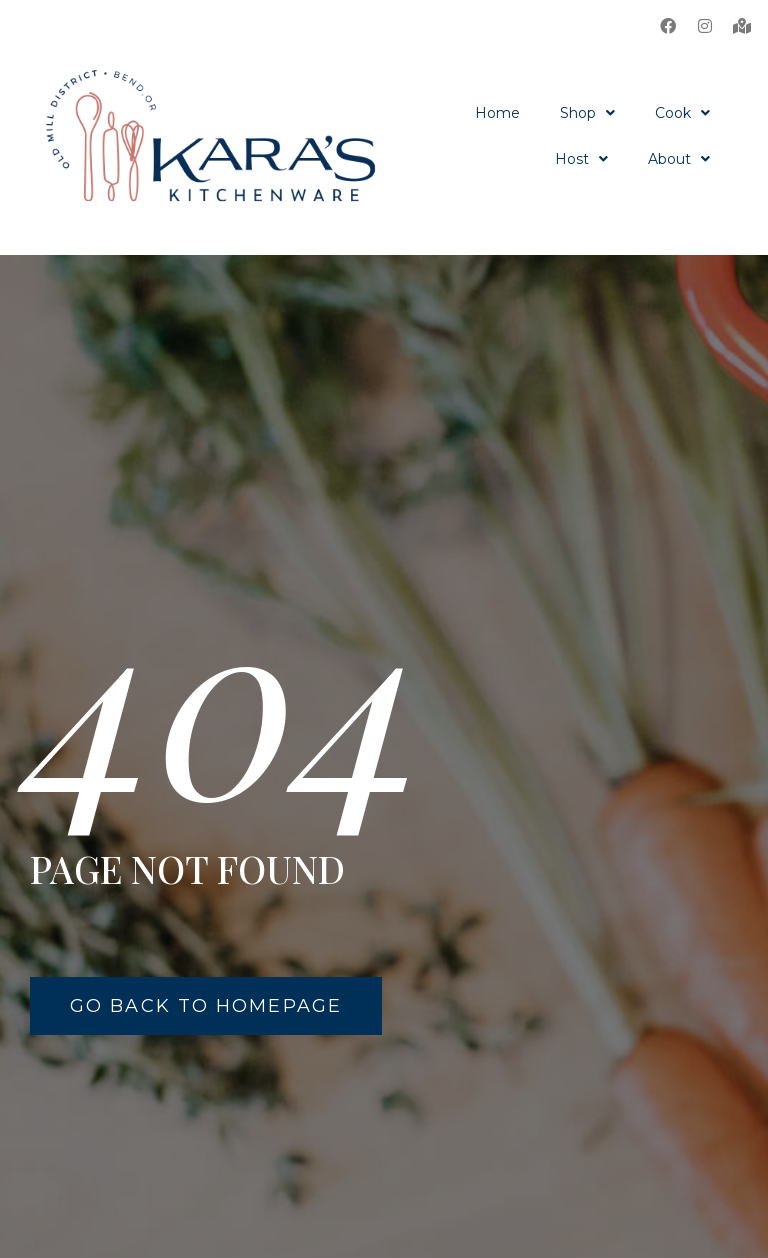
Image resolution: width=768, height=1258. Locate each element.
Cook (682, 113)
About (679, 159)
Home (497, 113)
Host (581, 159)
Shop (587, 113)
